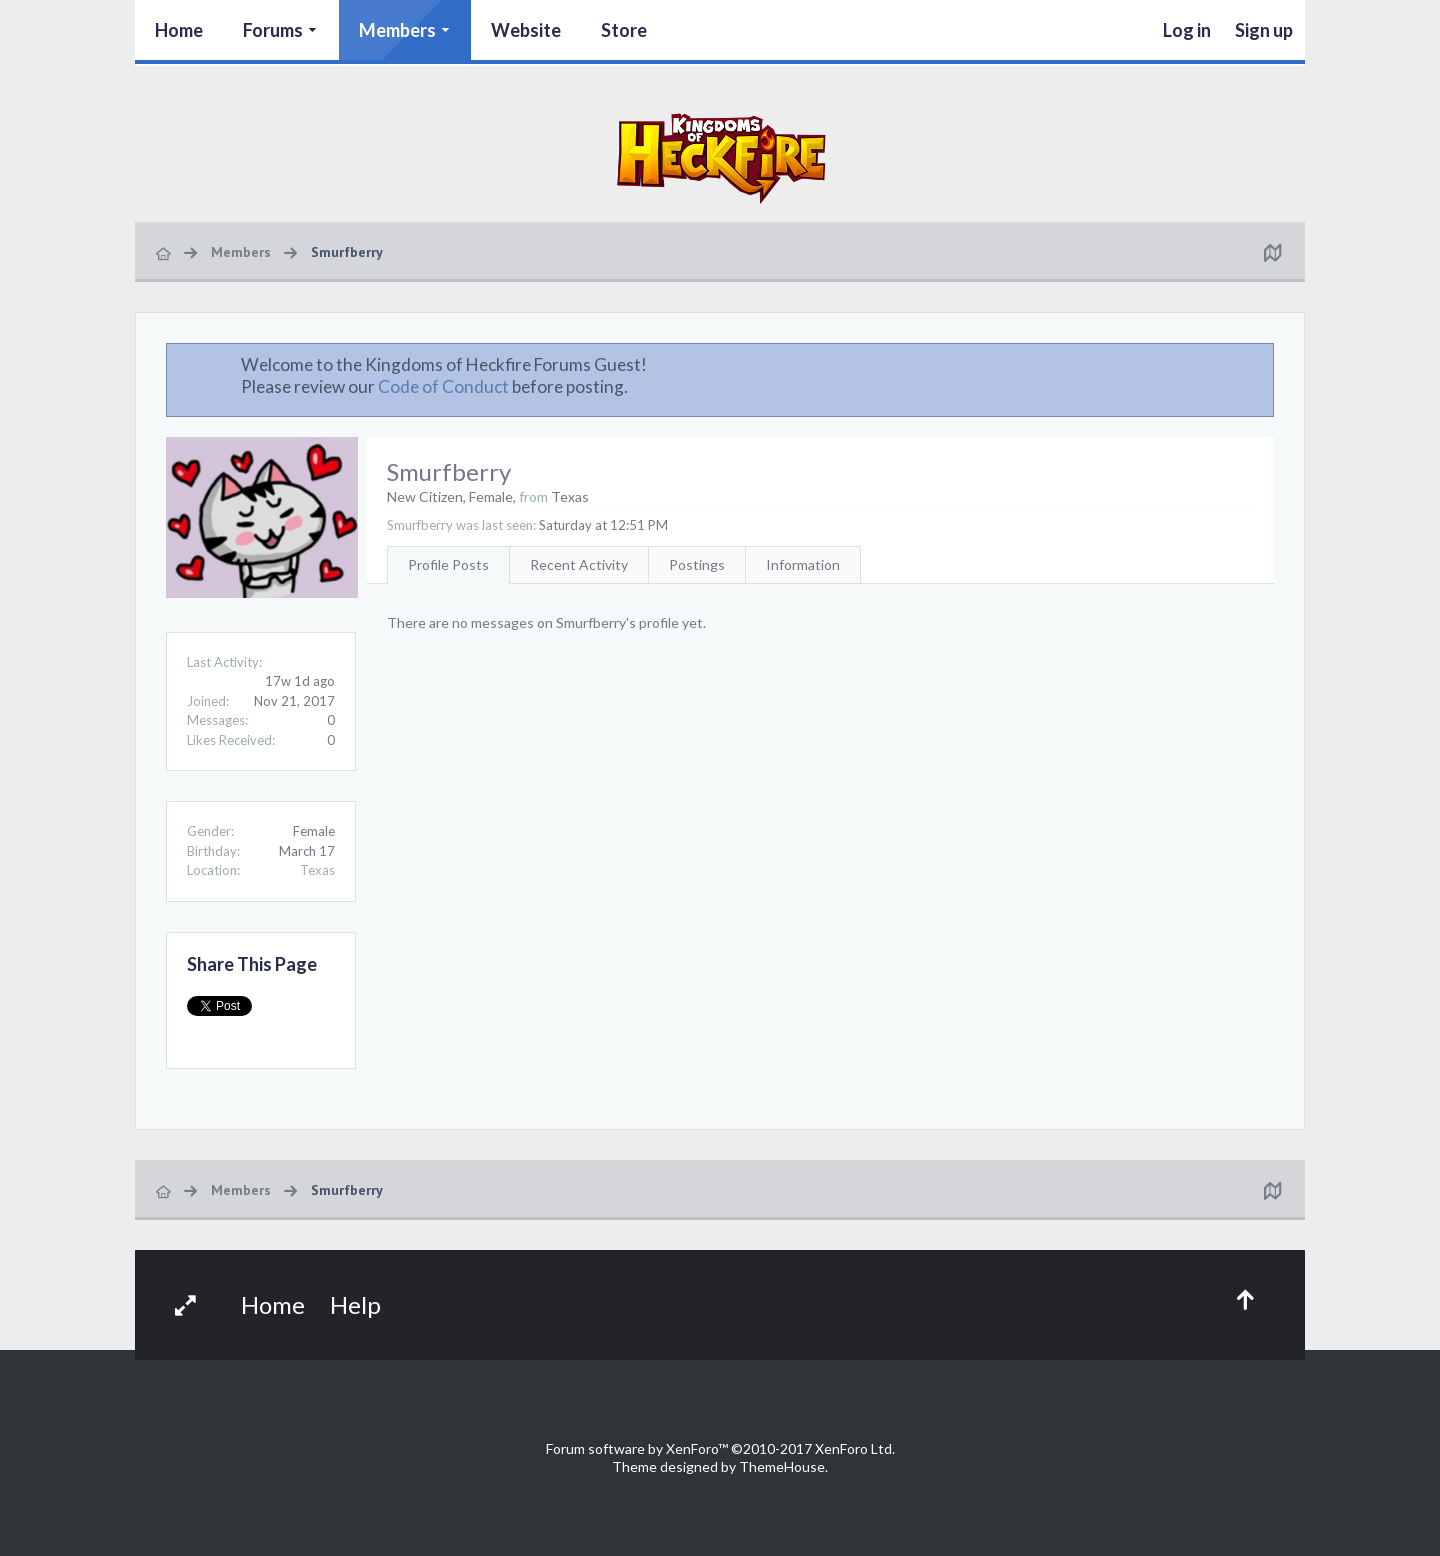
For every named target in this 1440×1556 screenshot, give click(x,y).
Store (624, 30)
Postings (697, 564)
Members (397, 30)
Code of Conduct (443, 386)
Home (179, 30)
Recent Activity (579, 564)
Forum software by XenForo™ (720, 1448)
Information (803, 564)
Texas (317, 870)
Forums (273, 30)
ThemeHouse (782, 1466)
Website (526, 30)
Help (355, 1304)
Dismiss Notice (1260, 364)
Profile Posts (448, 564)
